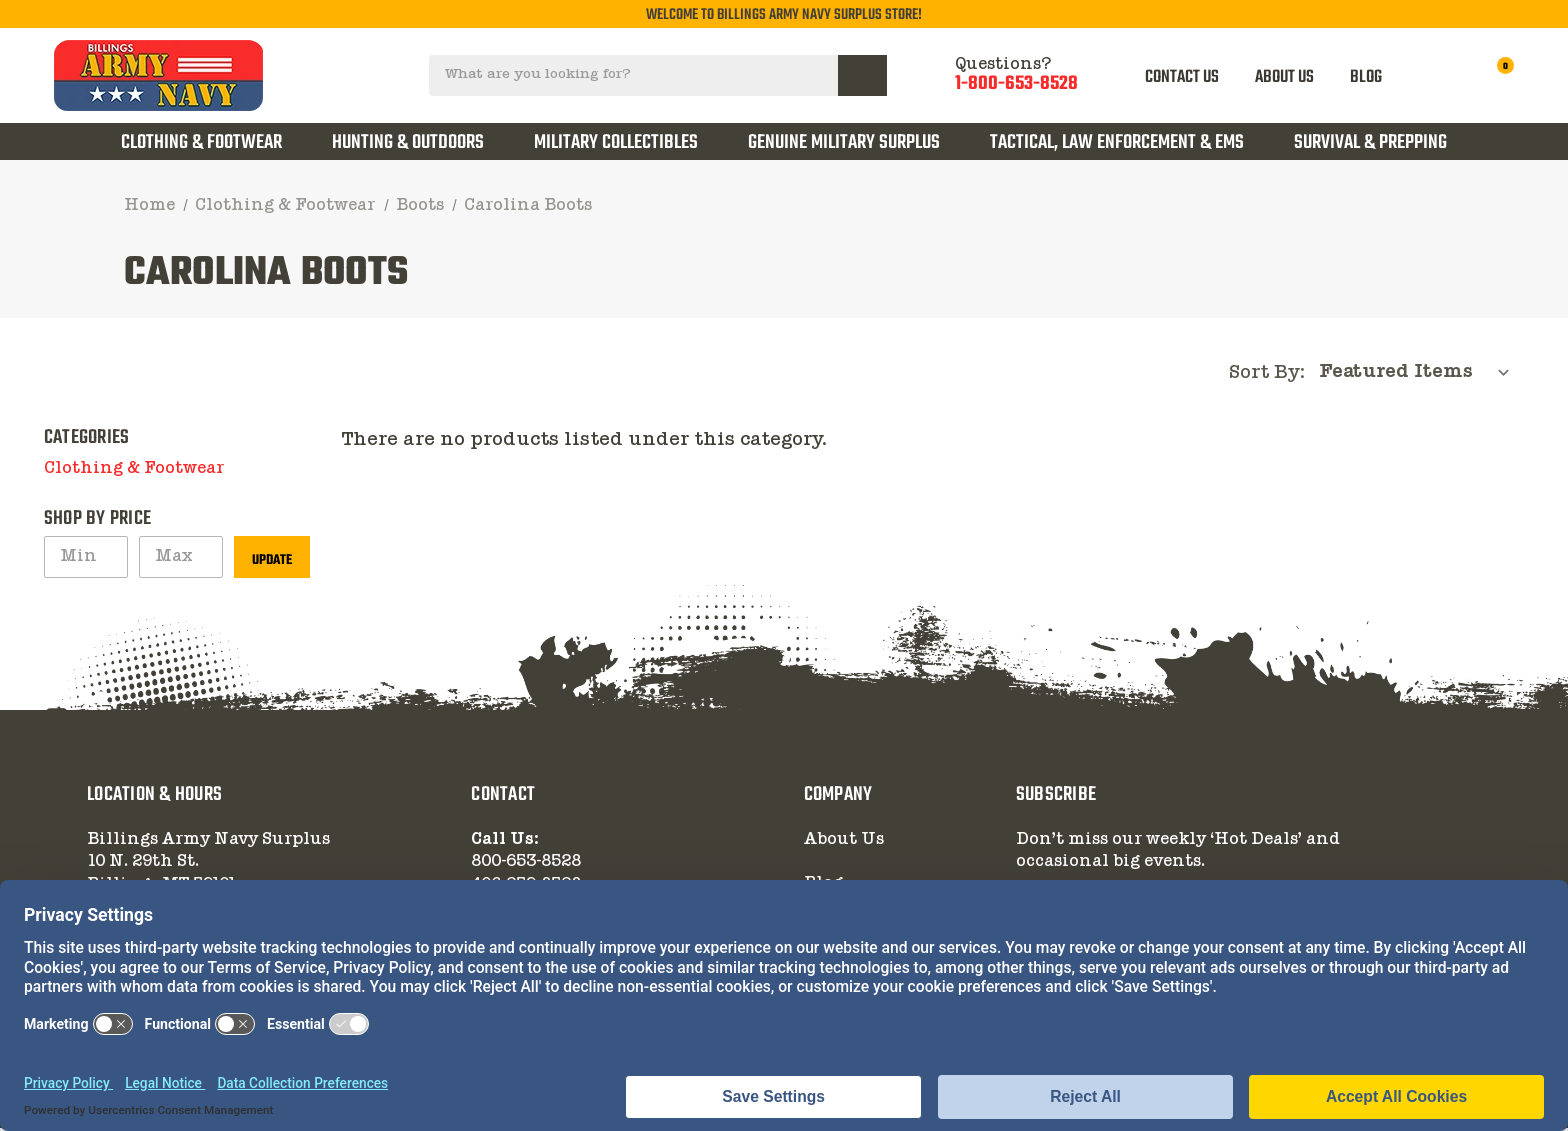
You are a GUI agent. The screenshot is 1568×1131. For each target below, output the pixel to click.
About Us (844, 842)
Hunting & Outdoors (408, 142)
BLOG (1366, 77)
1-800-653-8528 (1016, 85)
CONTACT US (1183, 77)
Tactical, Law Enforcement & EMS (1117, 142)
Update (272, 563)
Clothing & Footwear (201, 142)
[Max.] (181, 560)
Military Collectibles (616, 142)
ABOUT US (1284, 77)
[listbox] (1420, 374)
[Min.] (86, 560)
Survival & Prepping (1370, 142)
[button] (300, 472)
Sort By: (1267, 375)
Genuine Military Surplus (844, 142)
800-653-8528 (526, 864)
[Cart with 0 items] (1493, 75)
